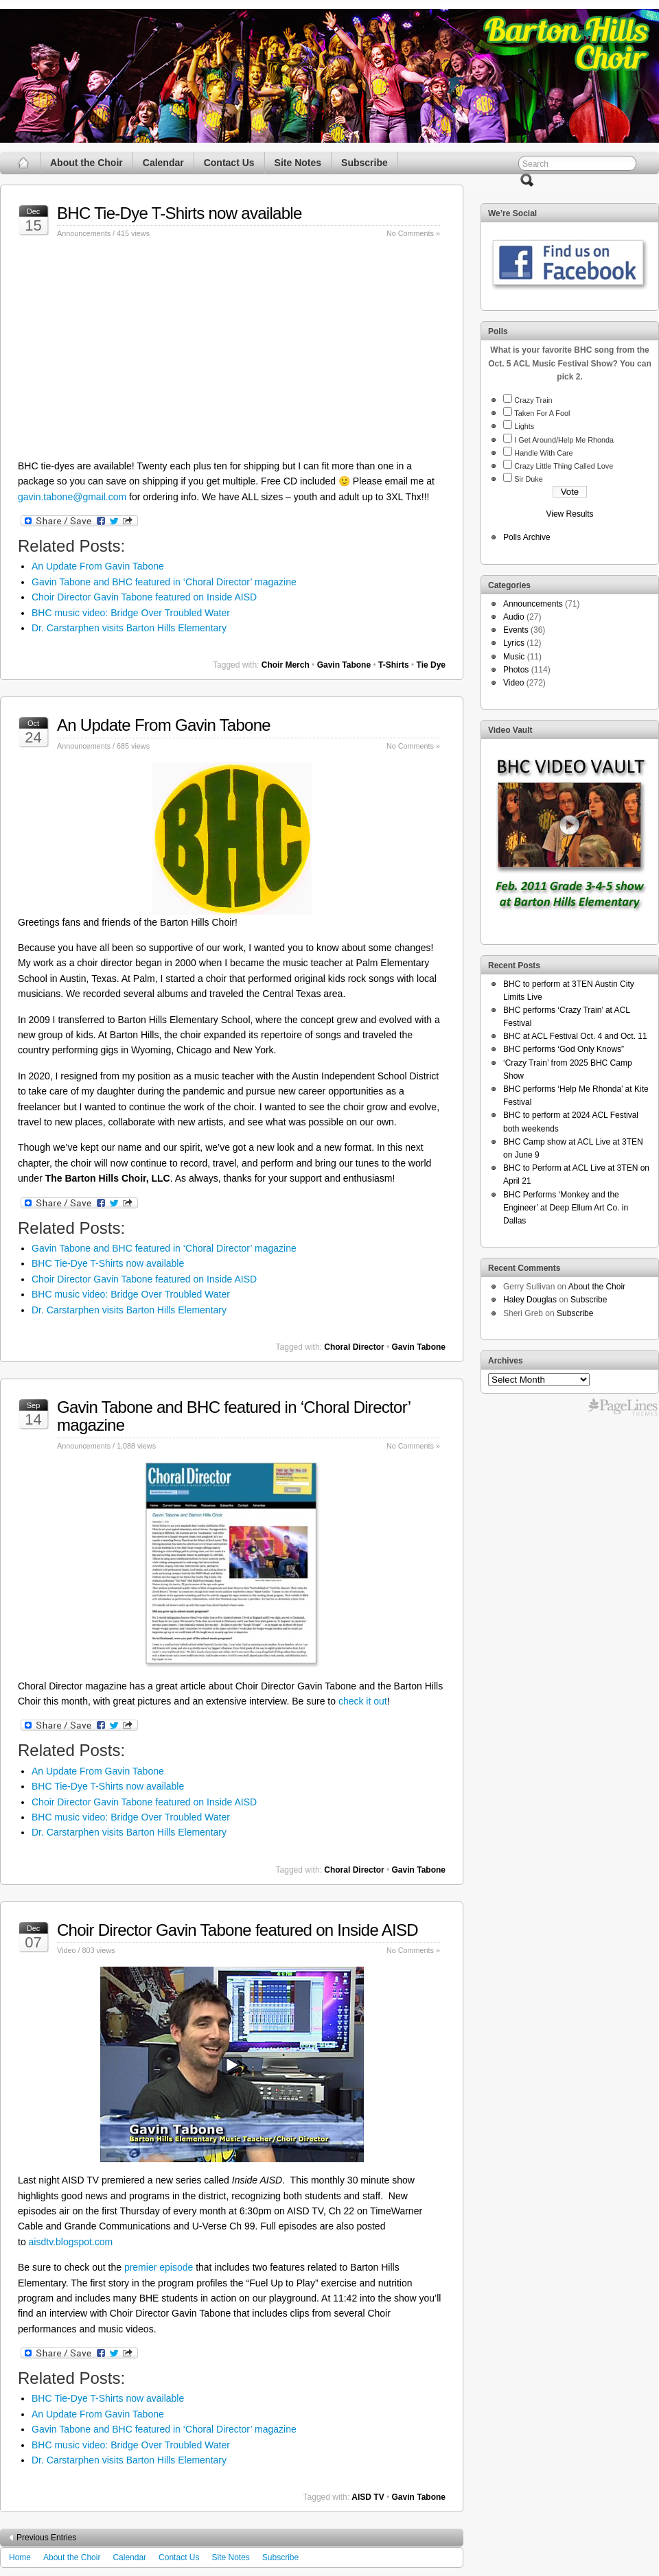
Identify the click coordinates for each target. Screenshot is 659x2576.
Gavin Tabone (344, 665)
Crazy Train (533, 400)
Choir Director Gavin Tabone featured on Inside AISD (144, 597)
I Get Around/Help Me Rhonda (564, 440)
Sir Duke (528, 479)
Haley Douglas (530, 1299)
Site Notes (298, 162)
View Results (569, 514)
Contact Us (229, 162)
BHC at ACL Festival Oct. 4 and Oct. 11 (575, 1036)
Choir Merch (286, 665)
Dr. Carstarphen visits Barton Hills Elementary (129, 627)
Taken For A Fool (542, 413)
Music (513, 656)
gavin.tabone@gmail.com (72, 496)
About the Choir (86, 162)
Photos (516, 670)
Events (516, 630)
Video (66, 1950)
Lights (524, 426)
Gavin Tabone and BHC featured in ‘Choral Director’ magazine (164, 581)
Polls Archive (527, 537)
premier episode (158, 2267)
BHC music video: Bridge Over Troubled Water (131, 612)
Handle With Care (543, 453)
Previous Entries (46, 2537)
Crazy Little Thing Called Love (563, 466)
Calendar (163, 162)
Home (20, 2557)
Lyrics (513, 643)
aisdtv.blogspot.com (71, 2241)
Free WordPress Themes (623, 1407)
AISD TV (367, 2497)
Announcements (84, 233)
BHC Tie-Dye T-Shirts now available (179, 213)
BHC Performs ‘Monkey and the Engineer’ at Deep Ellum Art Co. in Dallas (565, 1208)
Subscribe (364, 162)
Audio (513, 617)
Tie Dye (431, 665)
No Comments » (413, 233)
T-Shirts (393, 665)
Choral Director (354, 1347)
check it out (362, 1701)
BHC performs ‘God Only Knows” (563, 1049)
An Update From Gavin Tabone (98, 566)
